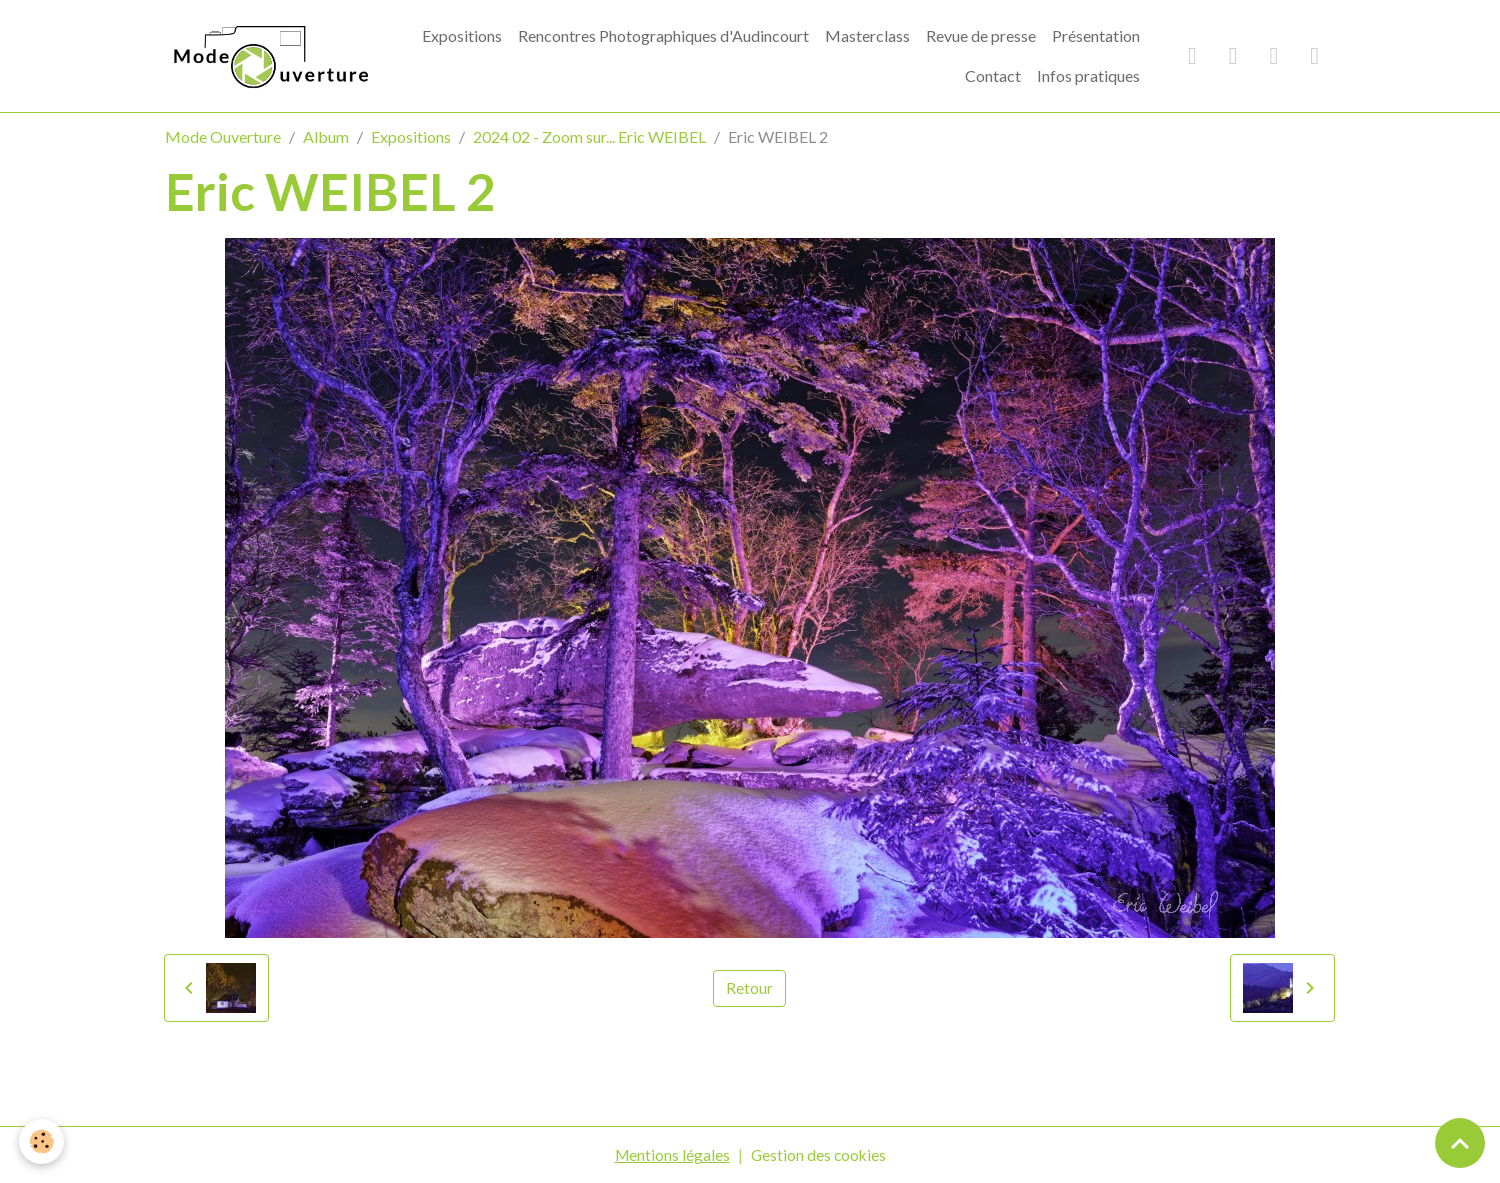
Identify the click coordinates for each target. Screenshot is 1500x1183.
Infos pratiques (1088, 75)
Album (326, 136)
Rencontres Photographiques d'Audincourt (663, 35)
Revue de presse (981, 35)
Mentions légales (670, 1154)
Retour (749, 987)
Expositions (462, 35)
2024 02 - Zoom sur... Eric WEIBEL (589, 136)
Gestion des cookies (819, 1154)
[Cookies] (42, 1141)
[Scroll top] (1460, 1143)
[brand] (270, 56)
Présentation (1096, 35)
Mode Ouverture (223, 136)
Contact (993, 75)
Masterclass (867, 35)
